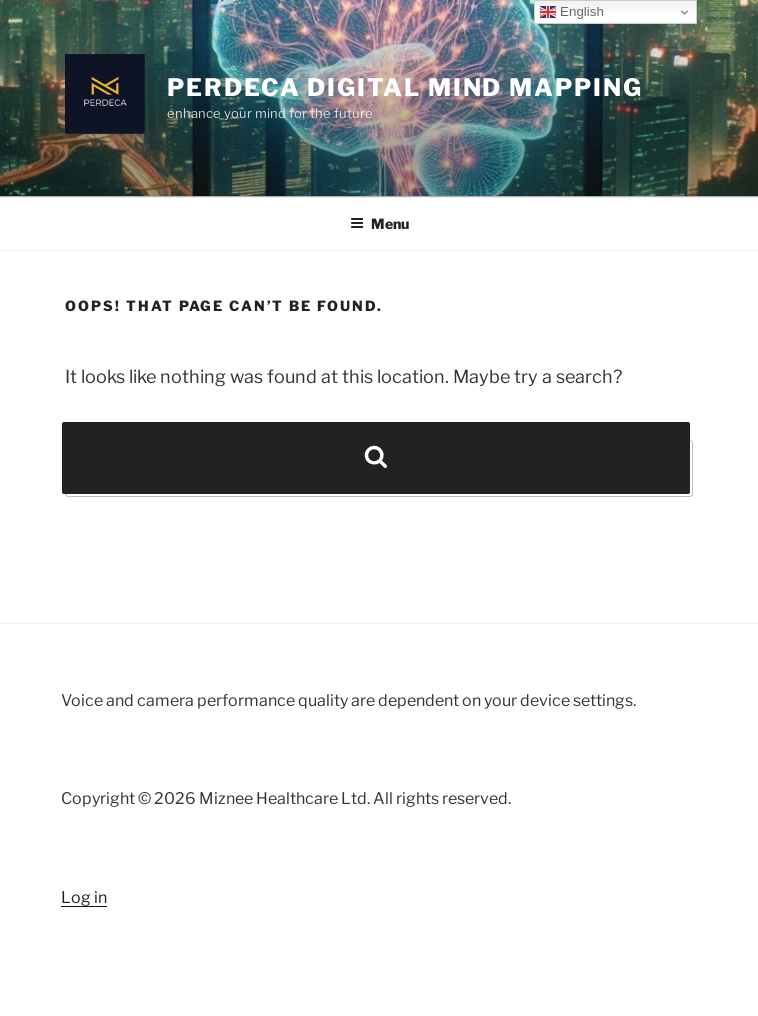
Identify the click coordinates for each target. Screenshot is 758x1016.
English (571, 12)
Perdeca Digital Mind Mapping (405, 87)
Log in (84, 897)
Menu (379, 223)
